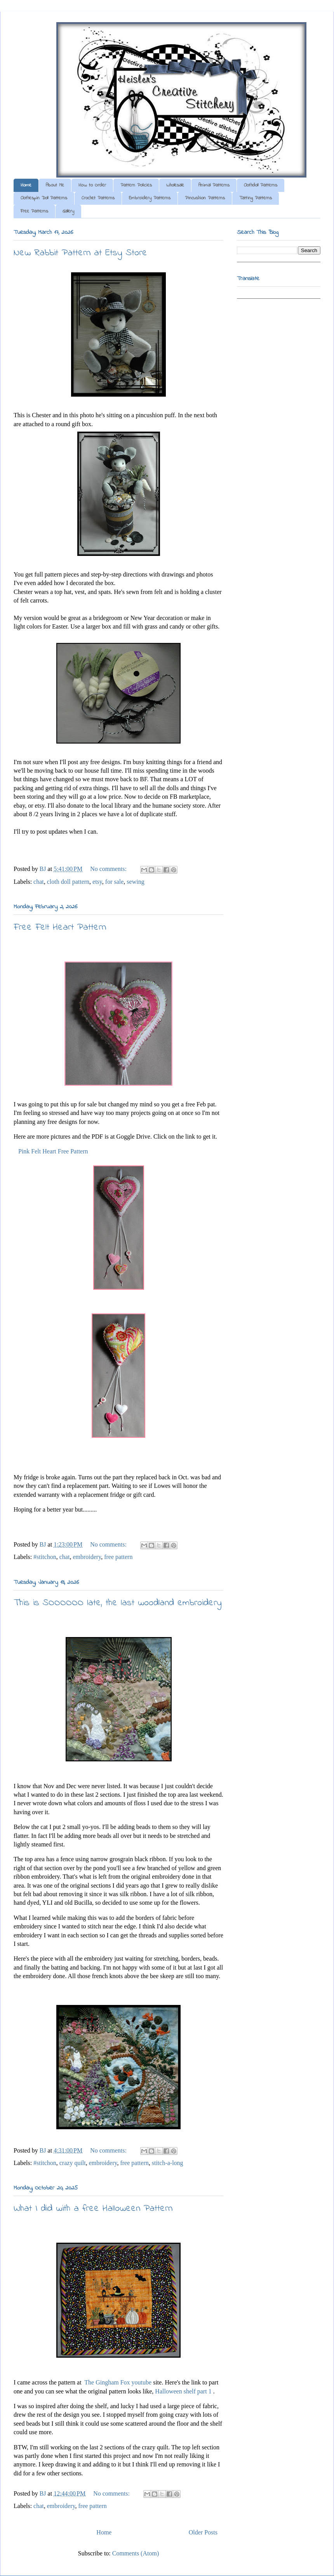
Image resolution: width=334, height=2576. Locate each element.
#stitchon (44, 1557)
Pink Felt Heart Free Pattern (53, 1151)
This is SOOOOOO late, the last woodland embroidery (118, 1603)
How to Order (92, 185)
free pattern (118, 1557)
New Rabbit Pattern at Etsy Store (80, 253)
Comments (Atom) (135, 2553)
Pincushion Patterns (205, 198)
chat (38, 881)
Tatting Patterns (255, 198)
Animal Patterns (214, 185)
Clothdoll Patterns (260, 185)
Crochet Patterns (98, 198)
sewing (135, 881)
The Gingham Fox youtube (117, 2382)
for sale (114, 881)
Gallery (68, 211)
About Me (55, 185)
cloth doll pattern (68, 881)
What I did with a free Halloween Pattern (93, 2208)
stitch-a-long (167, 2163)
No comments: (109, 869)
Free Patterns (34, 211)
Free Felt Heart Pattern (60, 927)
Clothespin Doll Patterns (44, 198)
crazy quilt (72, 2163)
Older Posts (203, 2532)
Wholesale (175, 185)
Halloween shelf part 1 (183, 2391)
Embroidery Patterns (149, 198)
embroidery (87, 1557)
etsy (97, 881)
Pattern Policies (136, 185)
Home (26, 185)
